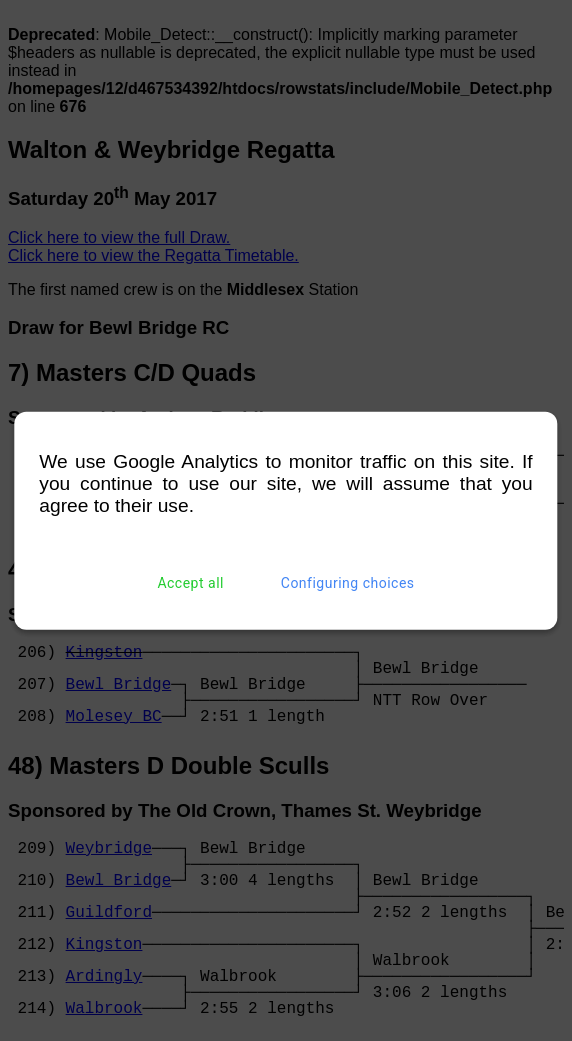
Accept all (190, 583)
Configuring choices (348, 583)
